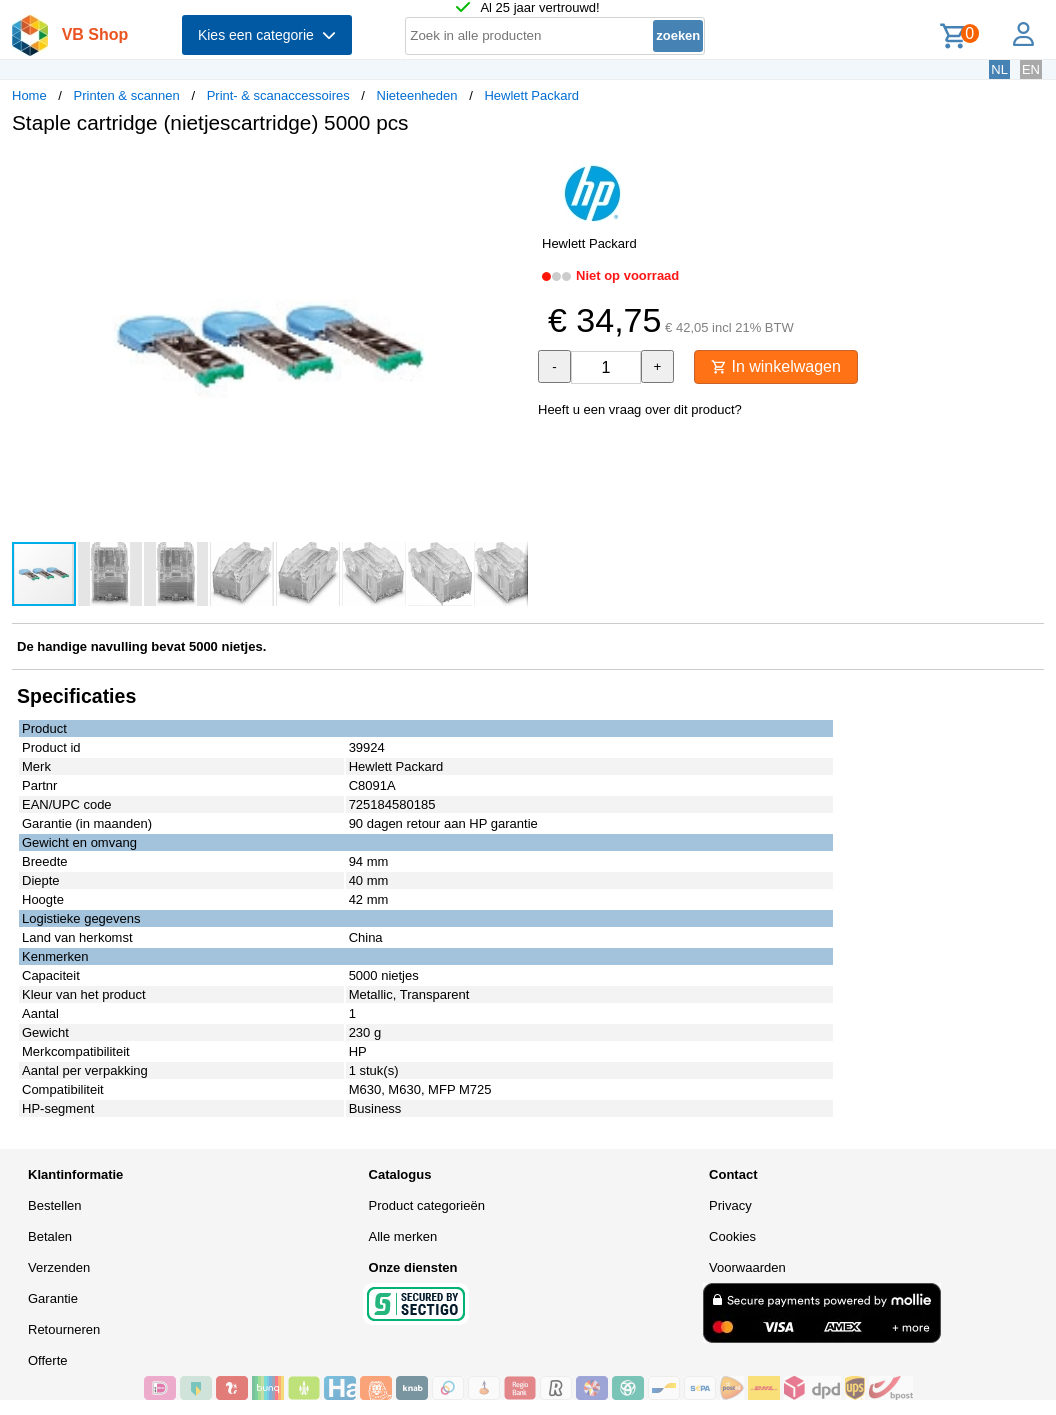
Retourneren (64, 1329)
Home (29, 95)
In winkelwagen (776, 366)
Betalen (50, 1236)
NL (999, 69)
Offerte (48, 1360)
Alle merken (403, 1236)
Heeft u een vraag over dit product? (640, 409)
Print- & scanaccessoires (278, 95)
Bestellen (54, 1205)
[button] (510, 171)
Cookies (732, 1236)
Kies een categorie (267, 35)
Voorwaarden (747, 1267)
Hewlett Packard (531, 95)
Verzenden (59, 1267)
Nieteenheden (417, 95)
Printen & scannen (127, 95)
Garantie (53, 1298)
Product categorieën (427, 1205)
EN (1031, 69)
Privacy (730, 1205)
